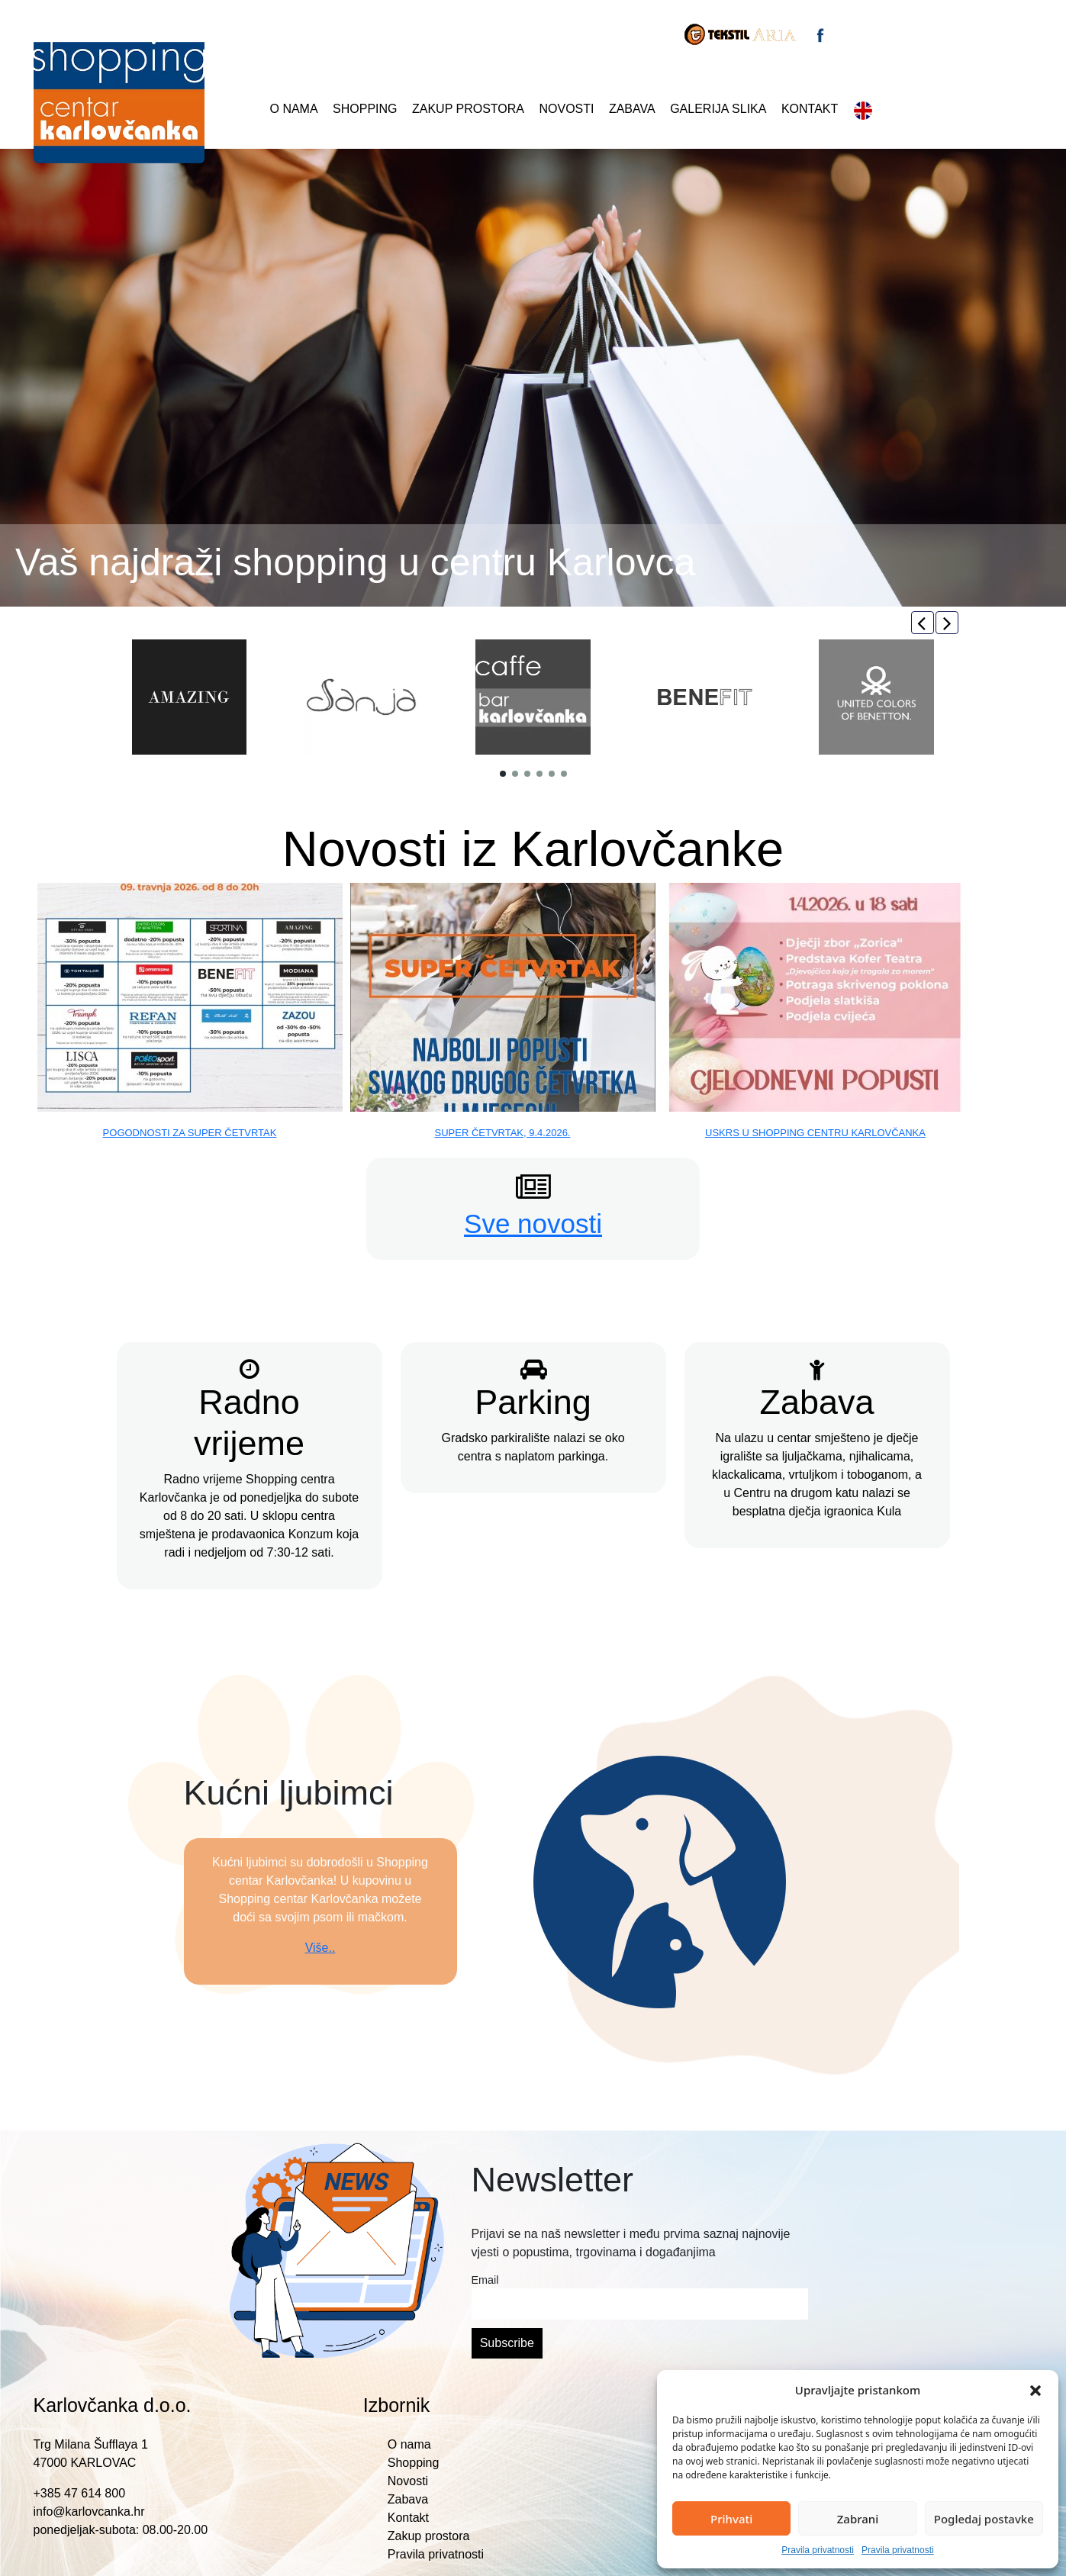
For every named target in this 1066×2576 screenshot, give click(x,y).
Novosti (566, 108)
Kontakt (809, 108)
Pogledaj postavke (984, 2518)
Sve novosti (533, 1223)
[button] (1035, 2389)
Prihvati (731, 2518)
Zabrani (858, 2518)
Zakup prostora (468, 108)
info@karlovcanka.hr (89, 2511)
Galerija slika (718, 108)
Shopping (365, 108)
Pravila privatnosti (817, 2550)
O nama (294, 108)
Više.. (320, 1947)
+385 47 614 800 (80, 2493)
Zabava (632, 108)
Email (485, 2280)
